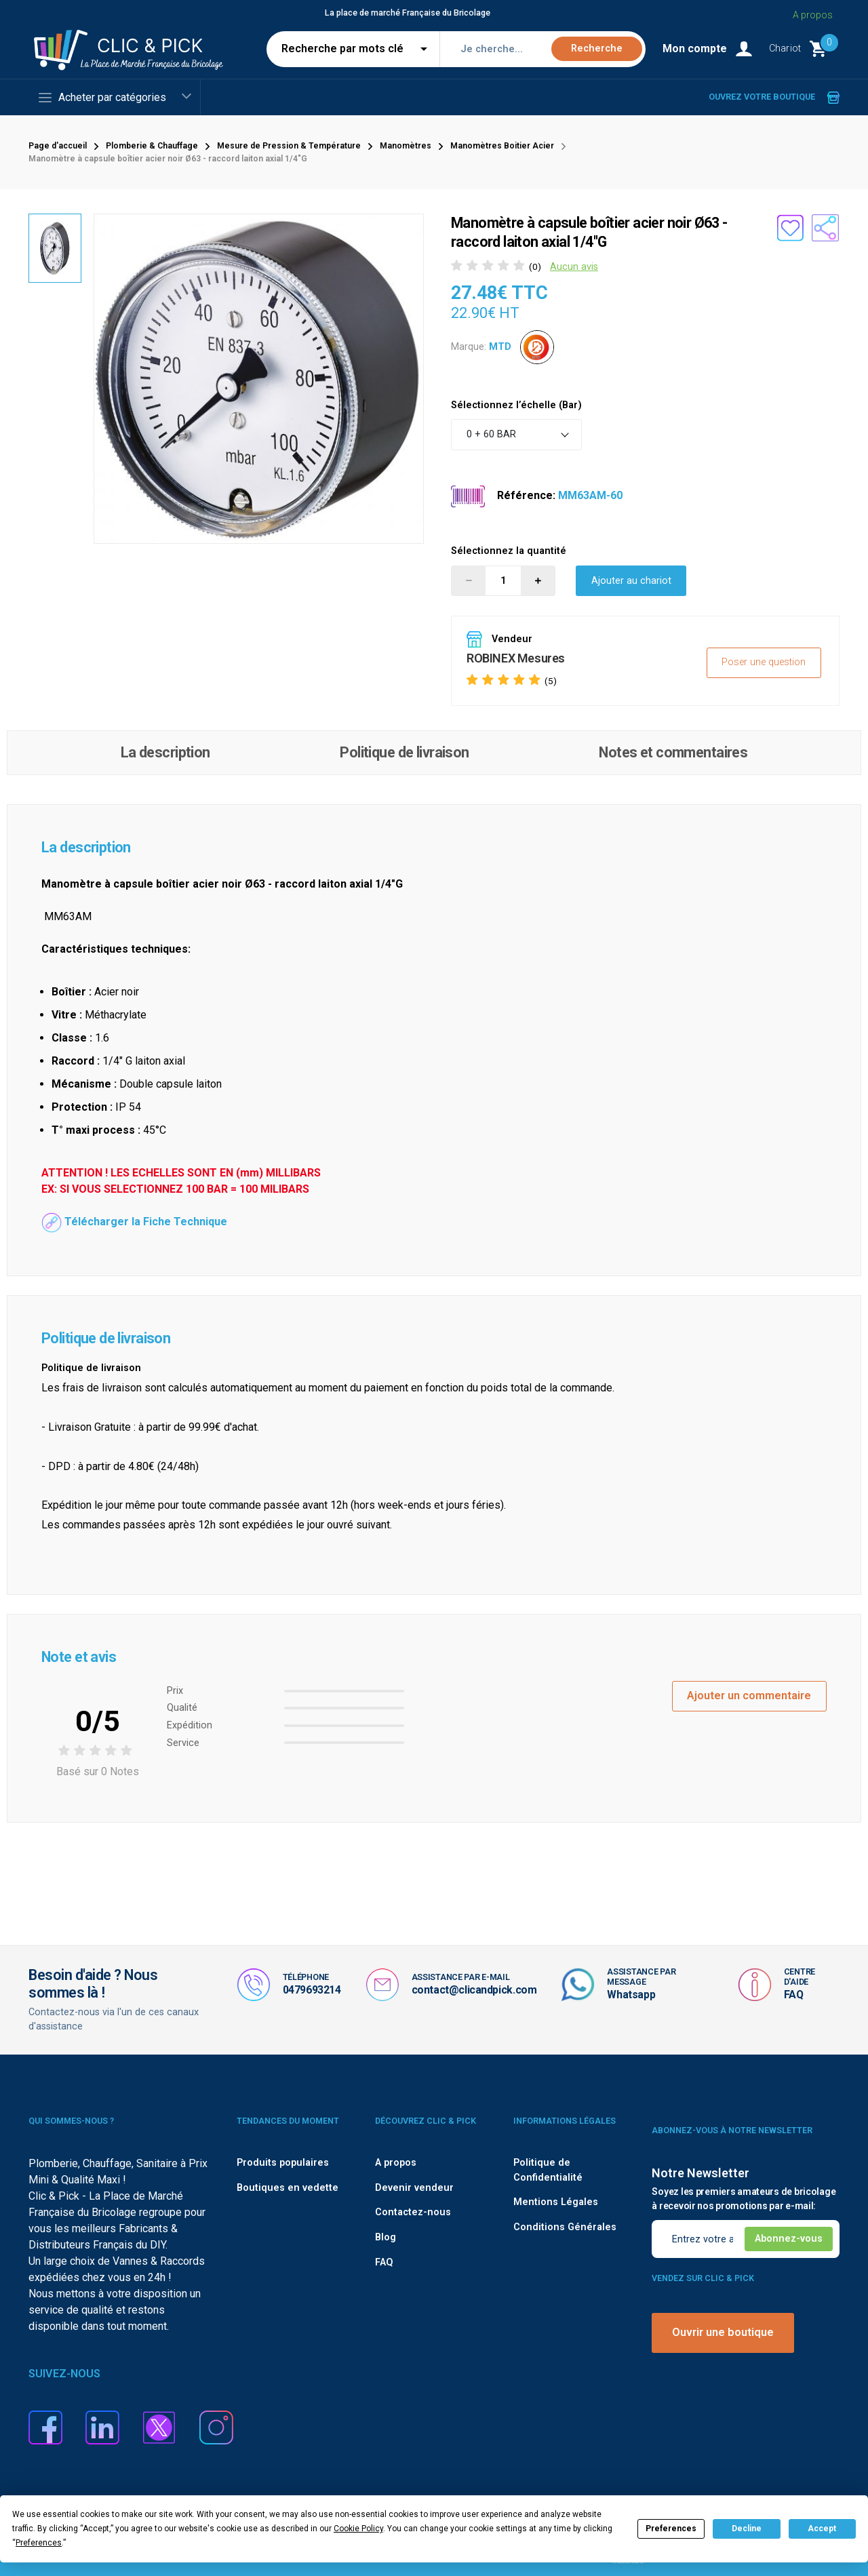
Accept (822, 2528)
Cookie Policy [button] (358, 2528)
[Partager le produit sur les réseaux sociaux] (825, 228)
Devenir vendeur (414, 2188)
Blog (385, 2237)
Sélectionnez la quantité (508, 551)
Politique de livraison (404, 752)
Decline (747, 2528)
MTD (500, 346)
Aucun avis (574, 267)
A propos (395, 2162)
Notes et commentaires (673, 752)
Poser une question (764, 662)
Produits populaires (283, 2162)
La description (165, 752)
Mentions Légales (555, 2202)
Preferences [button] (39, 2543)
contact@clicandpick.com (474, 1989)
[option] (258, 378)
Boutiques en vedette (287, 2188)
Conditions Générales (564, 2227)
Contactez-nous (413, 2212)
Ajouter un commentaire (749, 1695)
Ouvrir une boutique (723, 2332)
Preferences (671, 2528)
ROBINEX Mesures (516, 658)
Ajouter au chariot (631, 581)
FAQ (794, 1994)
